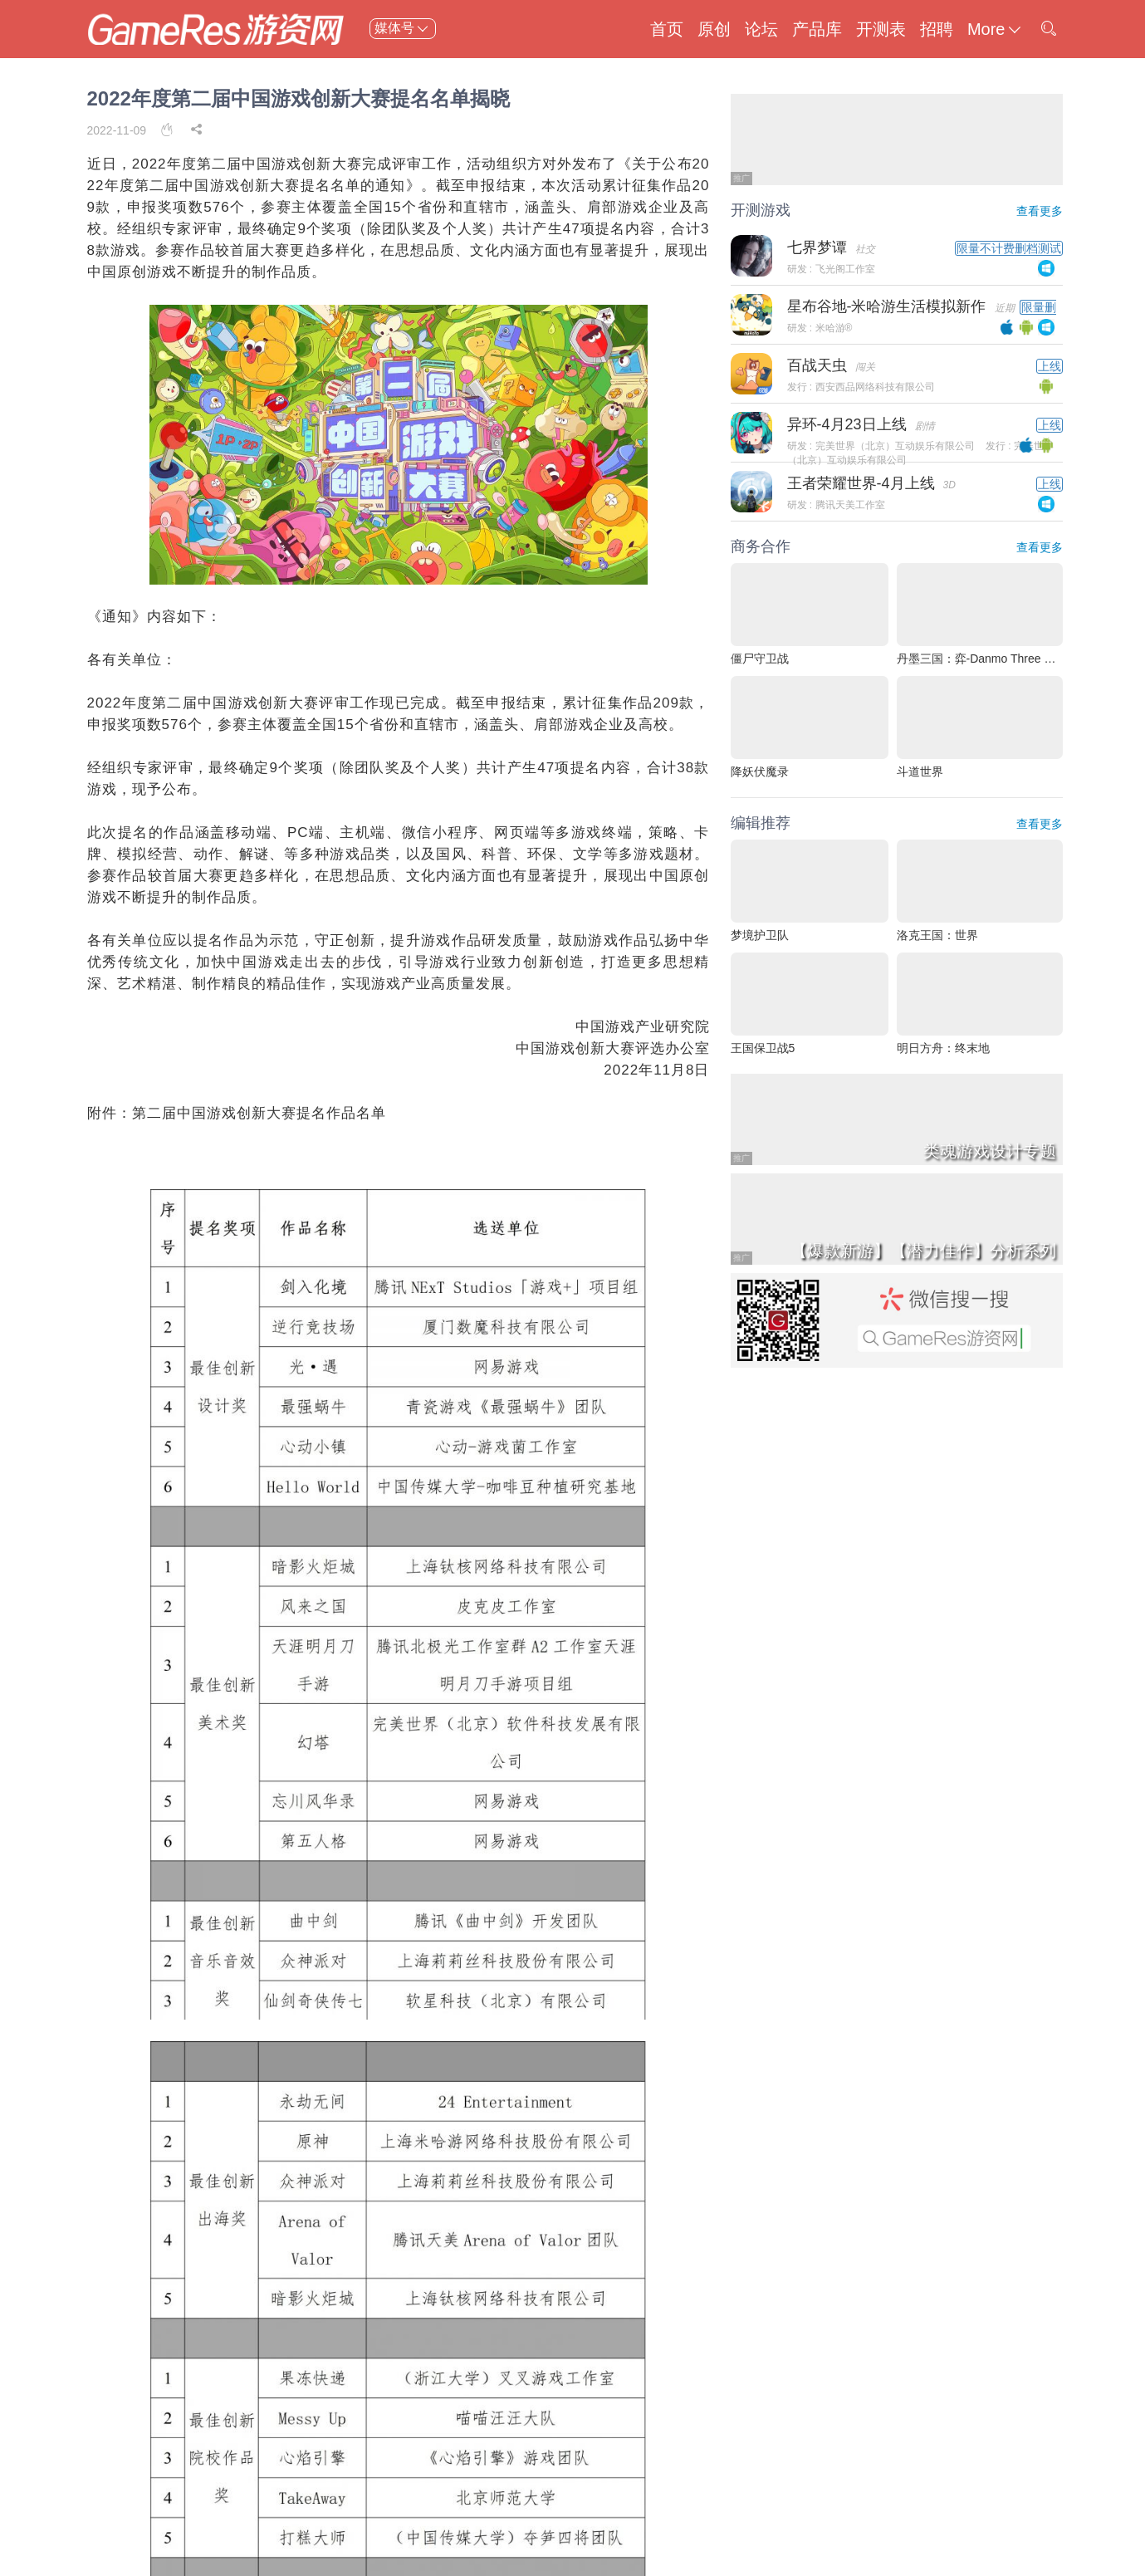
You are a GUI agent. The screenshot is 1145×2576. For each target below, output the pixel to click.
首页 (666, 29)
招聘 (936, 29)
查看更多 (1039, 211)
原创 (714, 29)
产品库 (817, 29)
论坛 (761, 29)
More (995, 29)
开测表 (881, 29)
